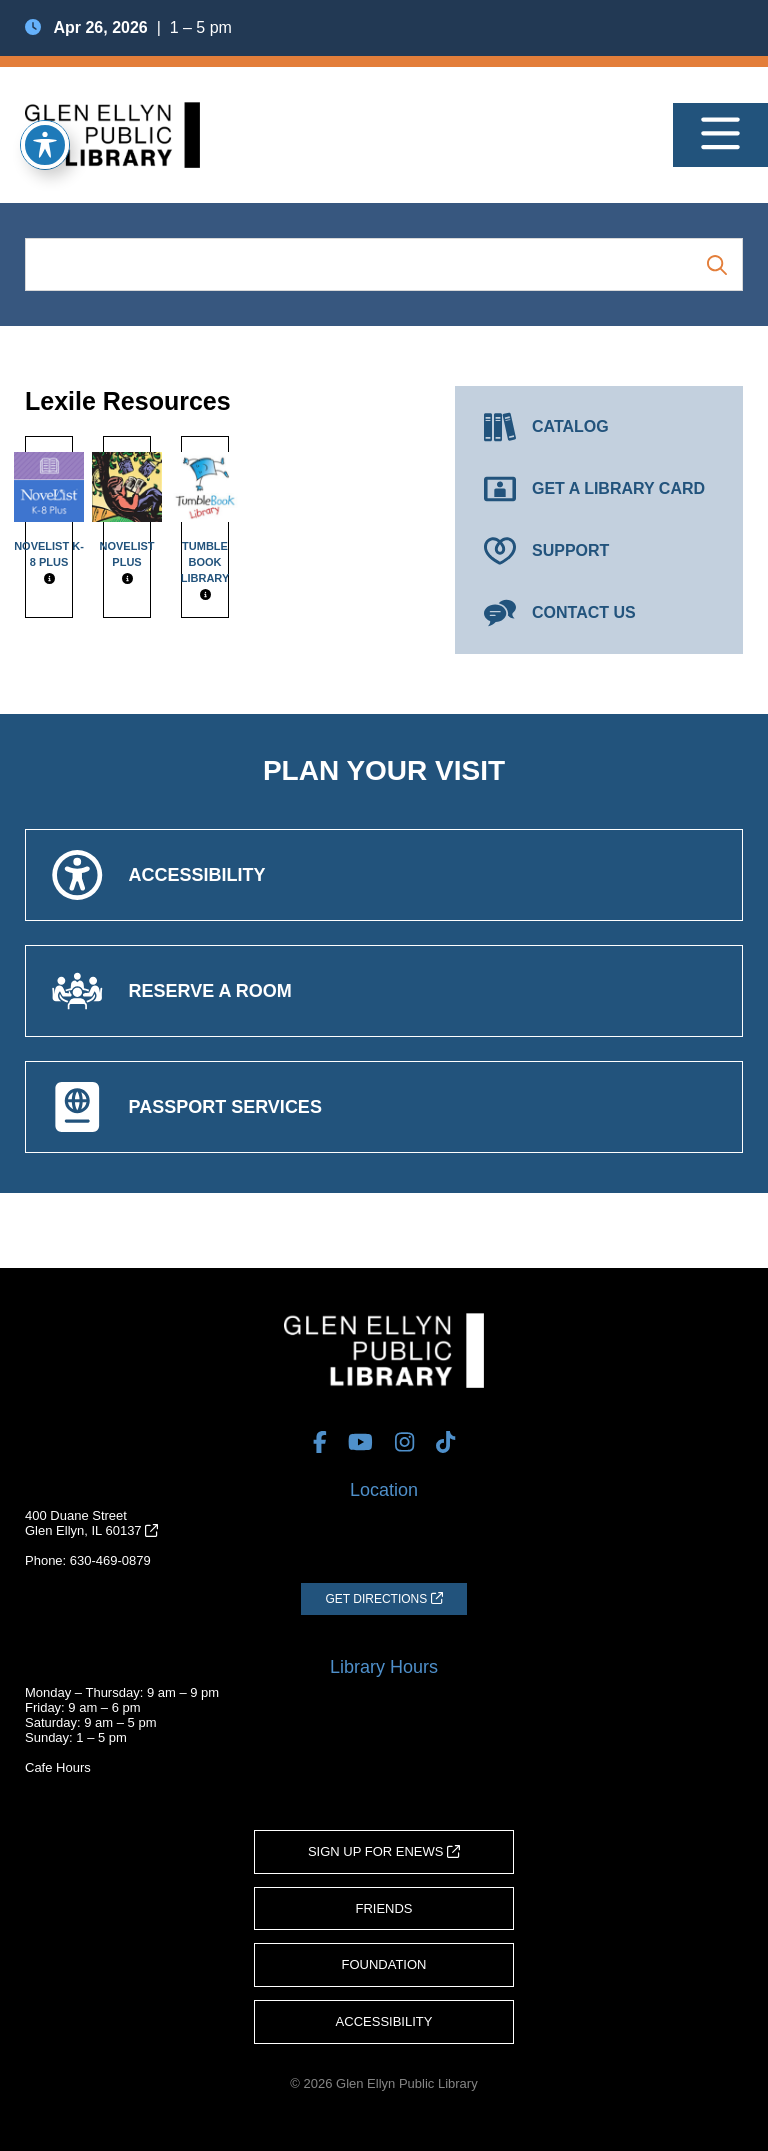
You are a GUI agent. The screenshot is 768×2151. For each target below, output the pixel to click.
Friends (383, 1908)
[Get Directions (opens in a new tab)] (383, 1599)
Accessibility (384, 2021)
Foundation (384, 1964)
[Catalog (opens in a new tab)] (599, 427)
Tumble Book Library (205, 518)
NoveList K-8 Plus (49, 510)
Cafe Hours (58, 1767)
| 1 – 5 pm (128, 27)
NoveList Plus (127, 510)
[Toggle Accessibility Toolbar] (45, 145)
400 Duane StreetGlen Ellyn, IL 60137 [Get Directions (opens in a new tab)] (91, 1523)
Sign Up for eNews (384, 1851)
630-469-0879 (110, 1560)
